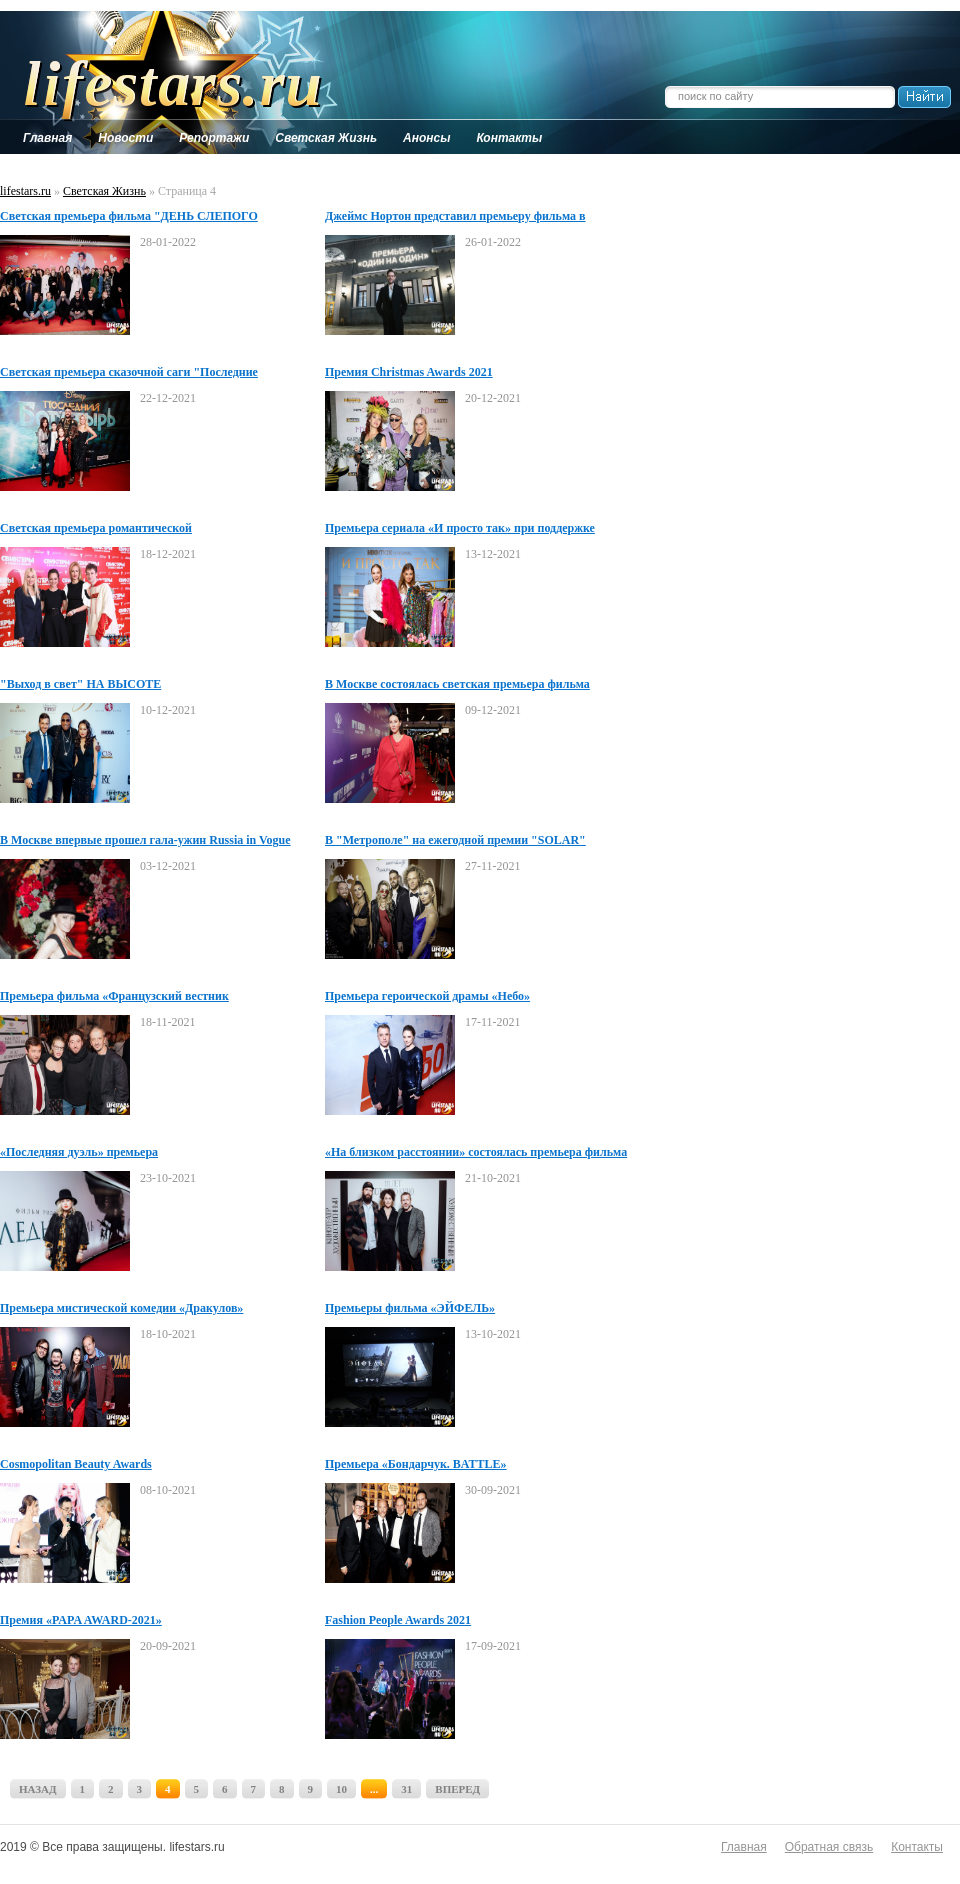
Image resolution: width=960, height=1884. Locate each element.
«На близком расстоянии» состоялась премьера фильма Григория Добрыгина (476, 1153)
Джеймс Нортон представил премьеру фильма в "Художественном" (455, 217)
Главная (744, 1847)
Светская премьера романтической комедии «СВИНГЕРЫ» (96, 529)
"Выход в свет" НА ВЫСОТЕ (80, 684)
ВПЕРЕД (457, 1789)
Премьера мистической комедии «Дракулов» (121, 1308)
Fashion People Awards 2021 (398, 1620)
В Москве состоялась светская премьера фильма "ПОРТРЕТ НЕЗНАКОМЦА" (457, 685)
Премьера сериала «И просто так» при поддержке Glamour (460, 529)
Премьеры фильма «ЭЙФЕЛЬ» (410, 1308)
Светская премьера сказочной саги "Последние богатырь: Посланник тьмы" (129, 373)
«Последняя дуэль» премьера (79, 1152)
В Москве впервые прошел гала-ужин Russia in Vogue (145, 840)
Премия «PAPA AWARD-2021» (81, 1620)
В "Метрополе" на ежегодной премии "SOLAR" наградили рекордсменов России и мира (455, 841)
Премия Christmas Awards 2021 (409, 372)
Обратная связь (829, 1847)
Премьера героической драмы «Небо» (427, 996)
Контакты (917, 1847)
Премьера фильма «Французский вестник (114, 996)
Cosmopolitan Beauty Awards (76, 1464)
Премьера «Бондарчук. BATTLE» (416, 1464)
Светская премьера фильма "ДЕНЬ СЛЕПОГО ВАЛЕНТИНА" (129, 217)
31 (406, 1789)
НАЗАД (38, 1789)
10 (341, 1789)
